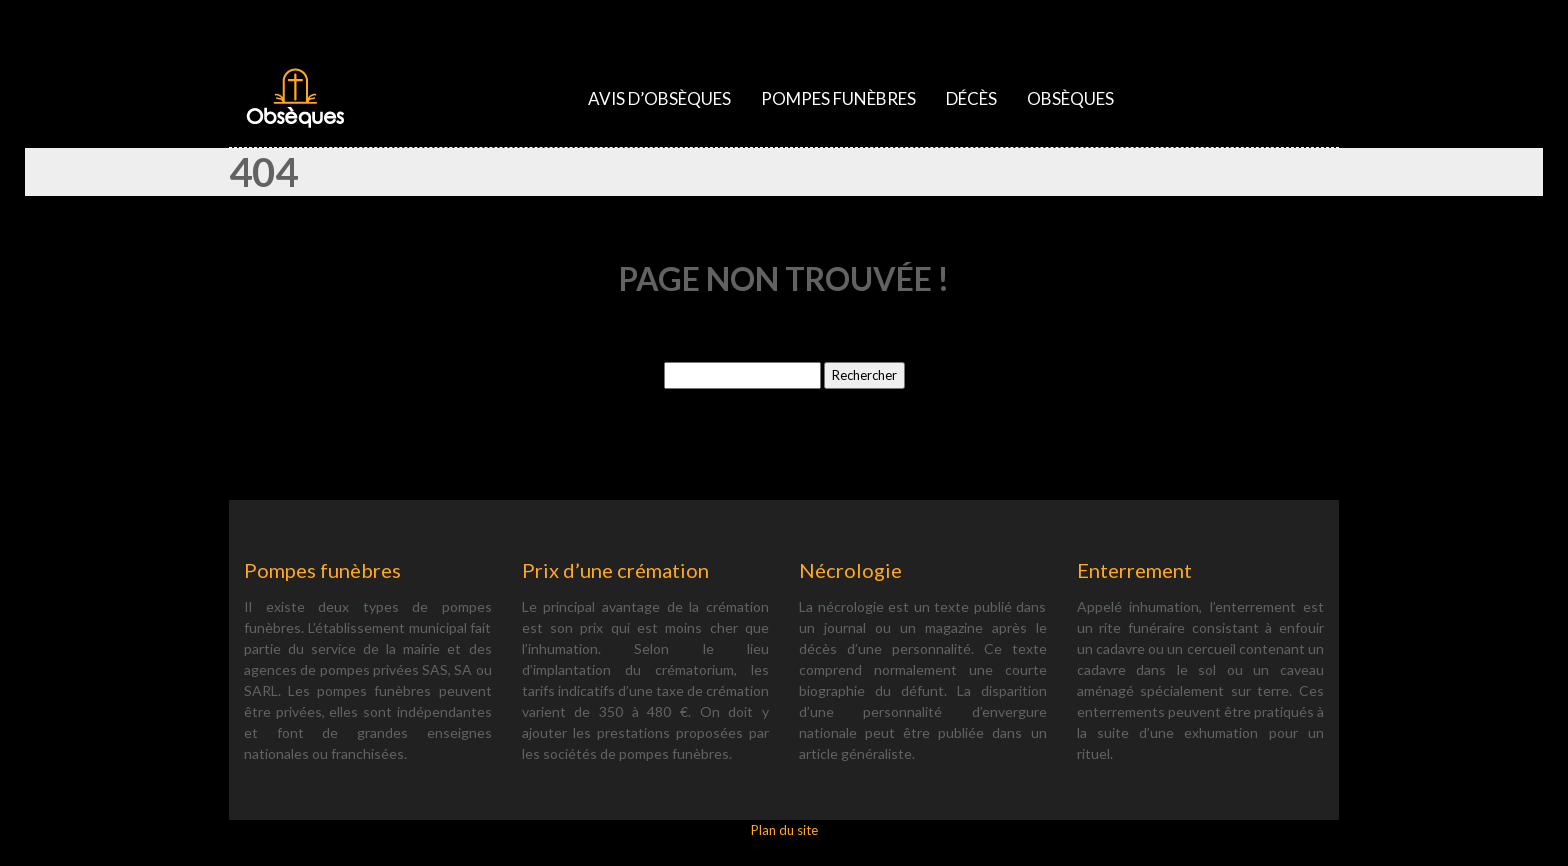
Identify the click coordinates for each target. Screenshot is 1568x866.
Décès (971, 98)
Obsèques (1070, 98)
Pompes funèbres (838, 98)
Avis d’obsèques (659, 98)
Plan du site (784, 830)
